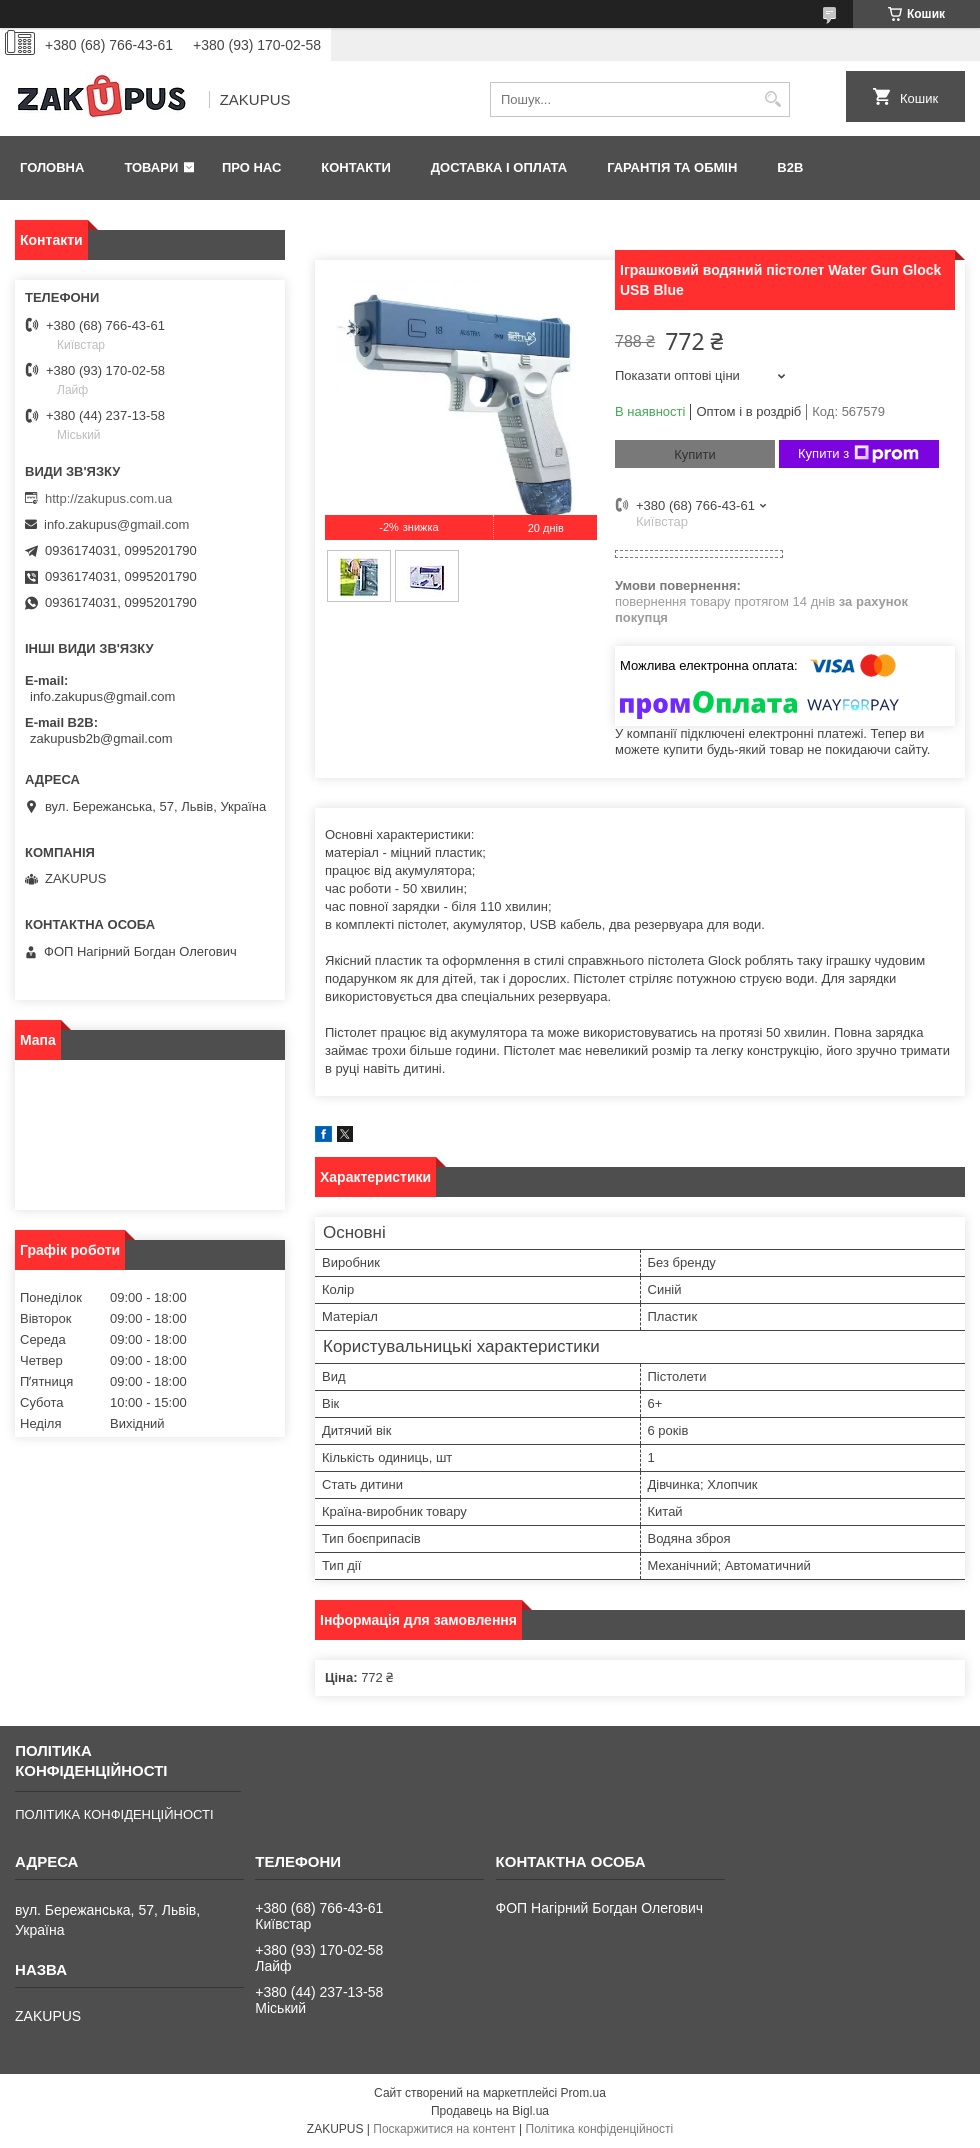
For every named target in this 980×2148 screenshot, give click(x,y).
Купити (695, 454)
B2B (790, 167)
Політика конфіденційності (600, 2129)
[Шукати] (772, 99)
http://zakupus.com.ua (108, 498)
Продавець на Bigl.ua (490, 2111)
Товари (151, 167)
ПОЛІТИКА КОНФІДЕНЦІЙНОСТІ (114, 1814)
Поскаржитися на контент (444, 2129)
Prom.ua (583, 2093)
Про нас (251, 167)
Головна (52, 167)
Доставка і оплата (499, 167)
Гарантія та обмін (672, 167)
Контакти (356, 167)
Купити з (858, 454)
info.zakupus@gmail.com (116, 524)
